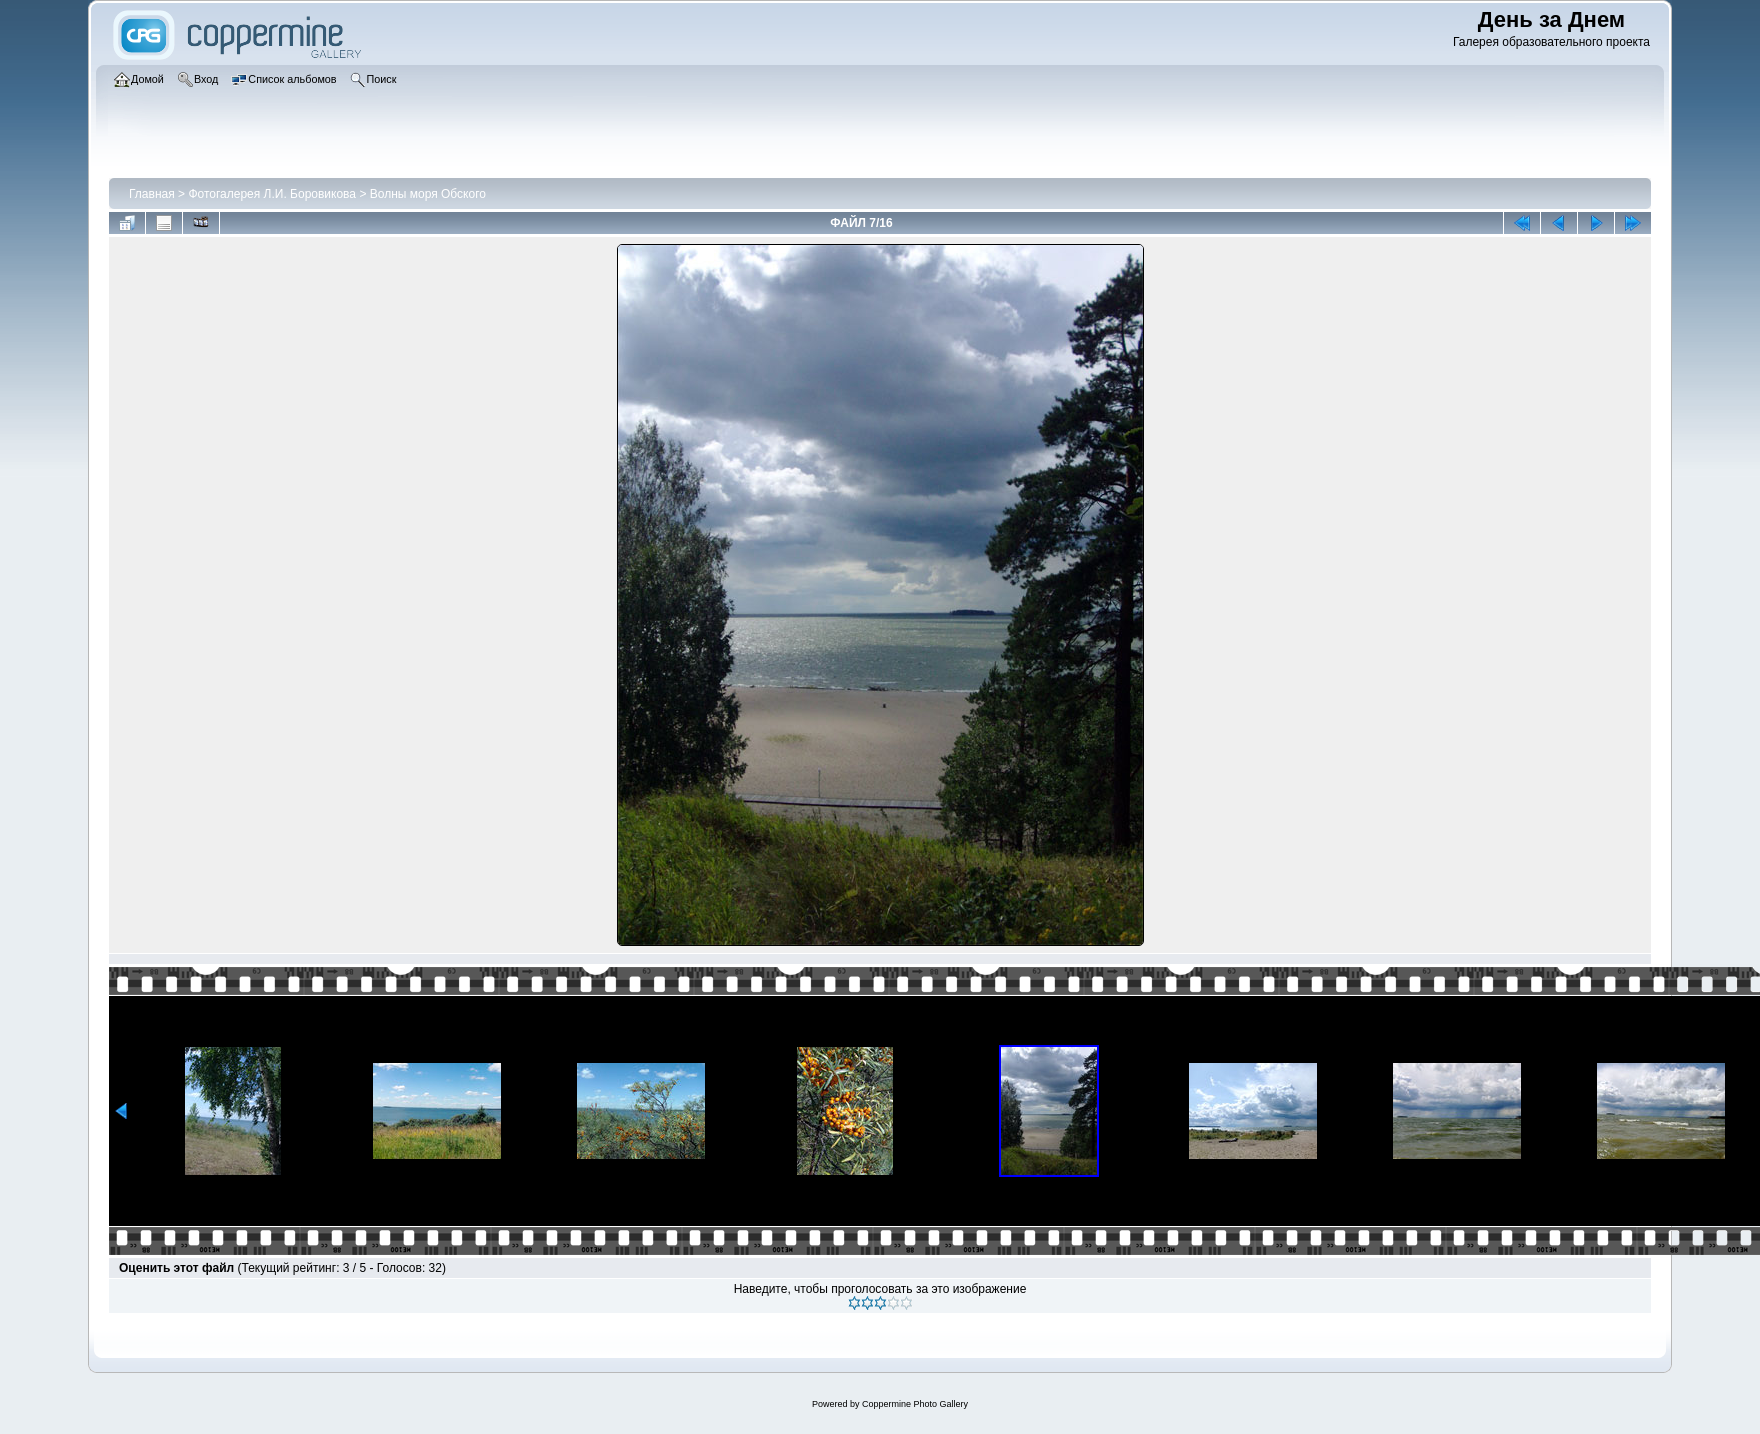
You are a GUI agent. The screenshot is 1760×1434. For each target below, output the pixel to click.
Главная (152, 194)
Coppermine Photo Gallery (915, 1404)
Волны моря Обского (428, 194)
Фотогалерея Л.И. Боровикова (272, 194)
